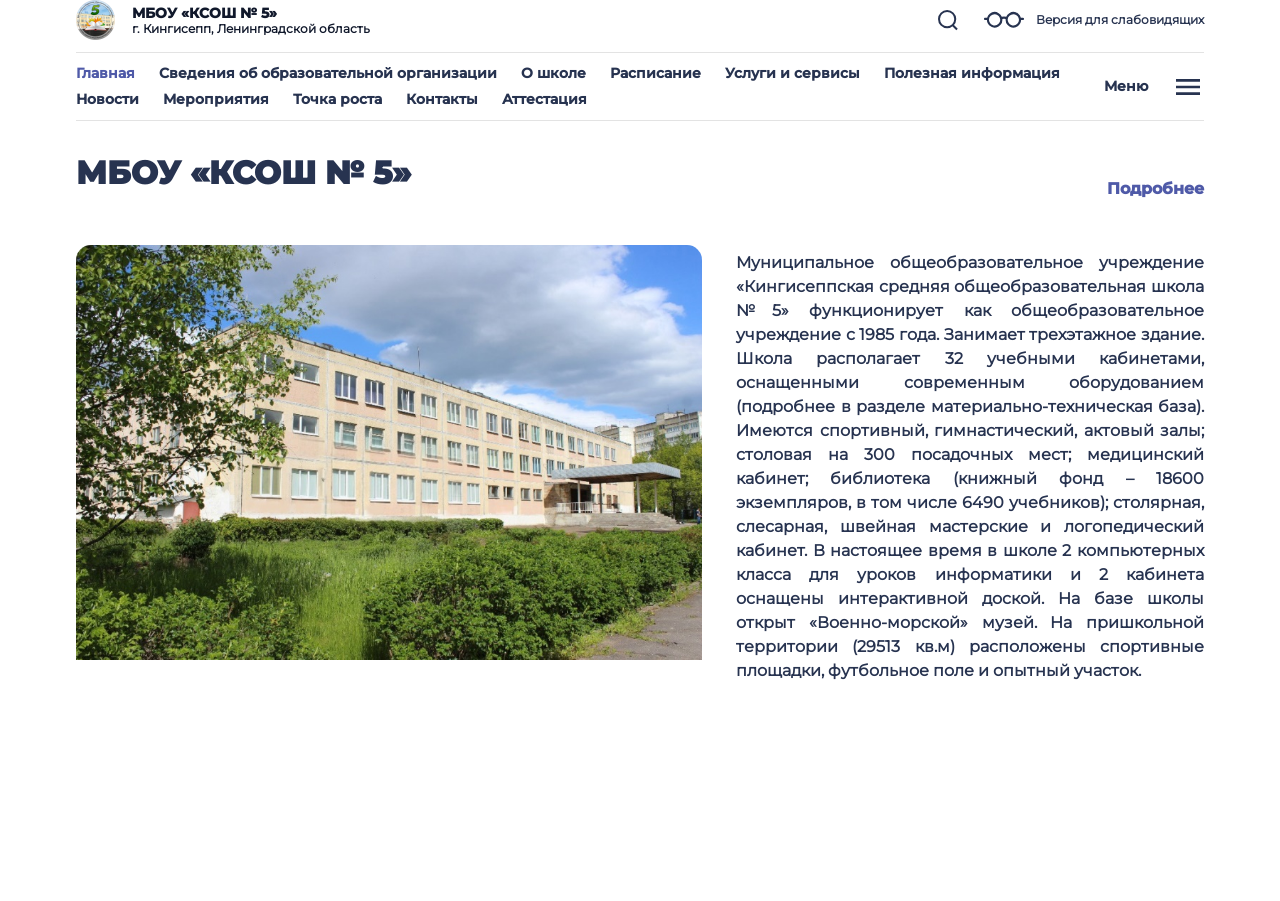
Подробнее (1155, 188)
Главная (105, 73)
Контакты (442, 99)
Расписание (655, 73)
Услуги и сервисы (792, 73)
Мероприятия (216, 99)
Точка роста (337, 99)
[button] (948, 20)
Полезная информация (972, 73)
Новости (107, 99)
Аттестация (544, 99)
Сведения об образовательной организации (328, 73)
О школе (553, 73)
